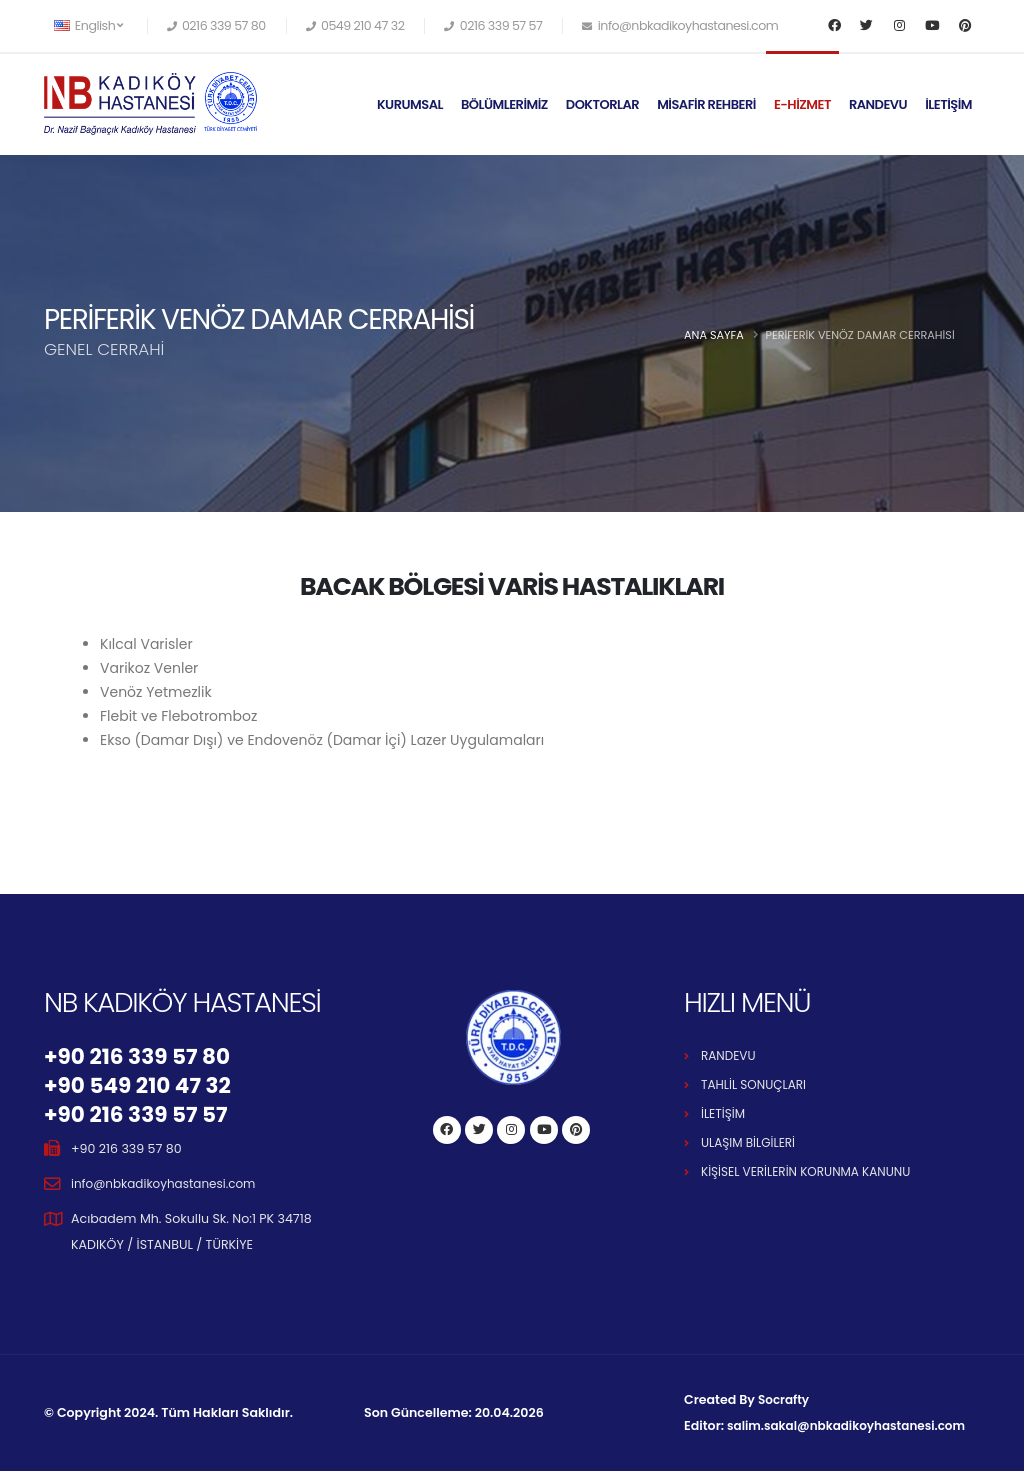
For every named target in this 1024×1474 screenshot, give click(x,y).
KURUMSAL (410, 104)
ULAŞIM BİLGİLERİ (750, 1142)
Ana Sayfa (714, 335)
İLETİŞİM (948, 104)
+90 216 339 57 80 (142, 1057)
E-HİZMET (802, 104)
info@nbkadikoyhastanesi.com (168, 1186)
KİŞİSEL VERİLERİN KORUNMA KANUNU (811, 1171)
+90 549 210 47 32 (142, 1087)
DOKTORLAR (602, 104)
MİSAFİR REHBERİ (706, 104)
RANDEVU (878, 104)
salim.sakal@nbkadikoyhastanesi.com (852, 1428)
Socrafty (785, 1402)
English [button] (88, 25)
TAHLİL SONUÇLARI (756, 1084)
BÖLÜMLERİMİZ (504, 104)
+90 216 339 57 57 (140, 1117)
